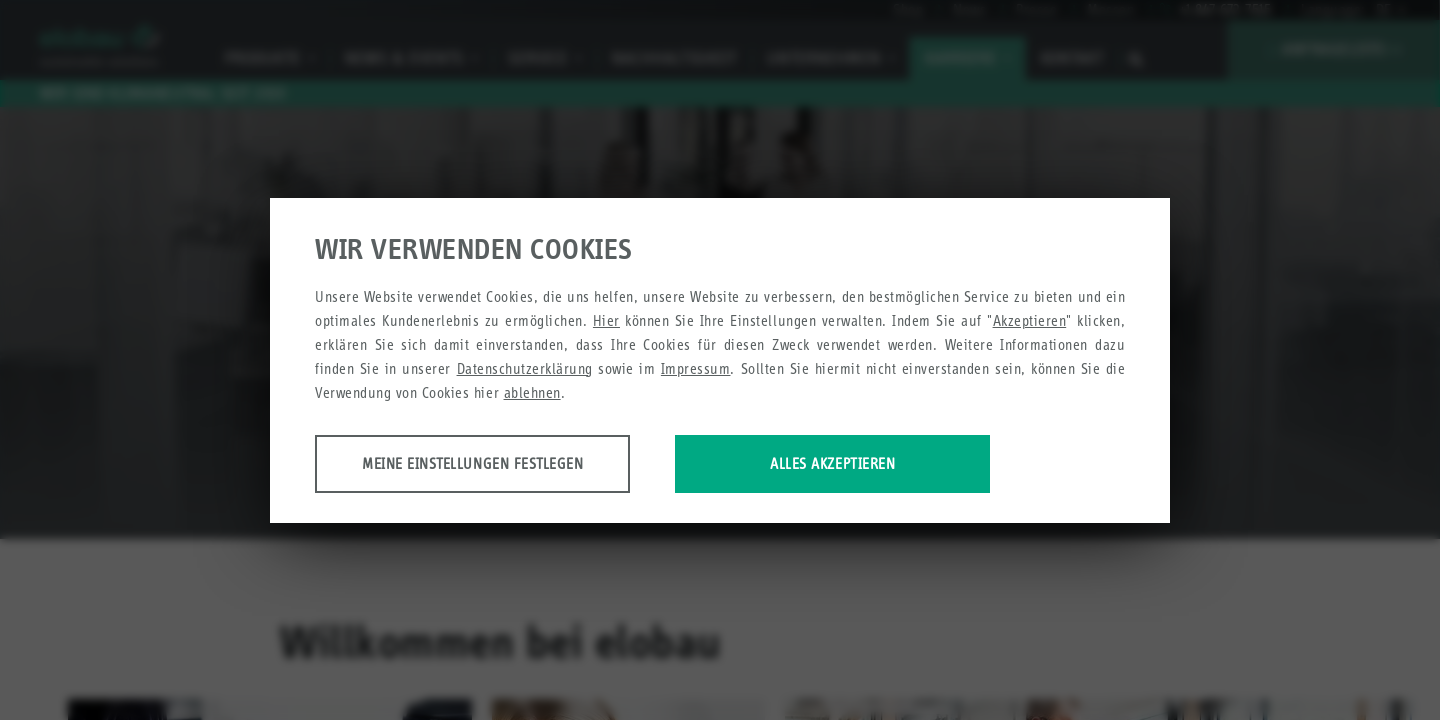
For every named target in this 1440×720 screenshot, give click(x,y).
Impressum (696, 368)
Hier (606, 320)
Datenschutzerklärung (525, 368)
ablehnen (532, 392)
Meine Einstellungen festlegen (472, 463)
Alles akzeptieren (832, 463)
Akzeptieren (1030, 320)
